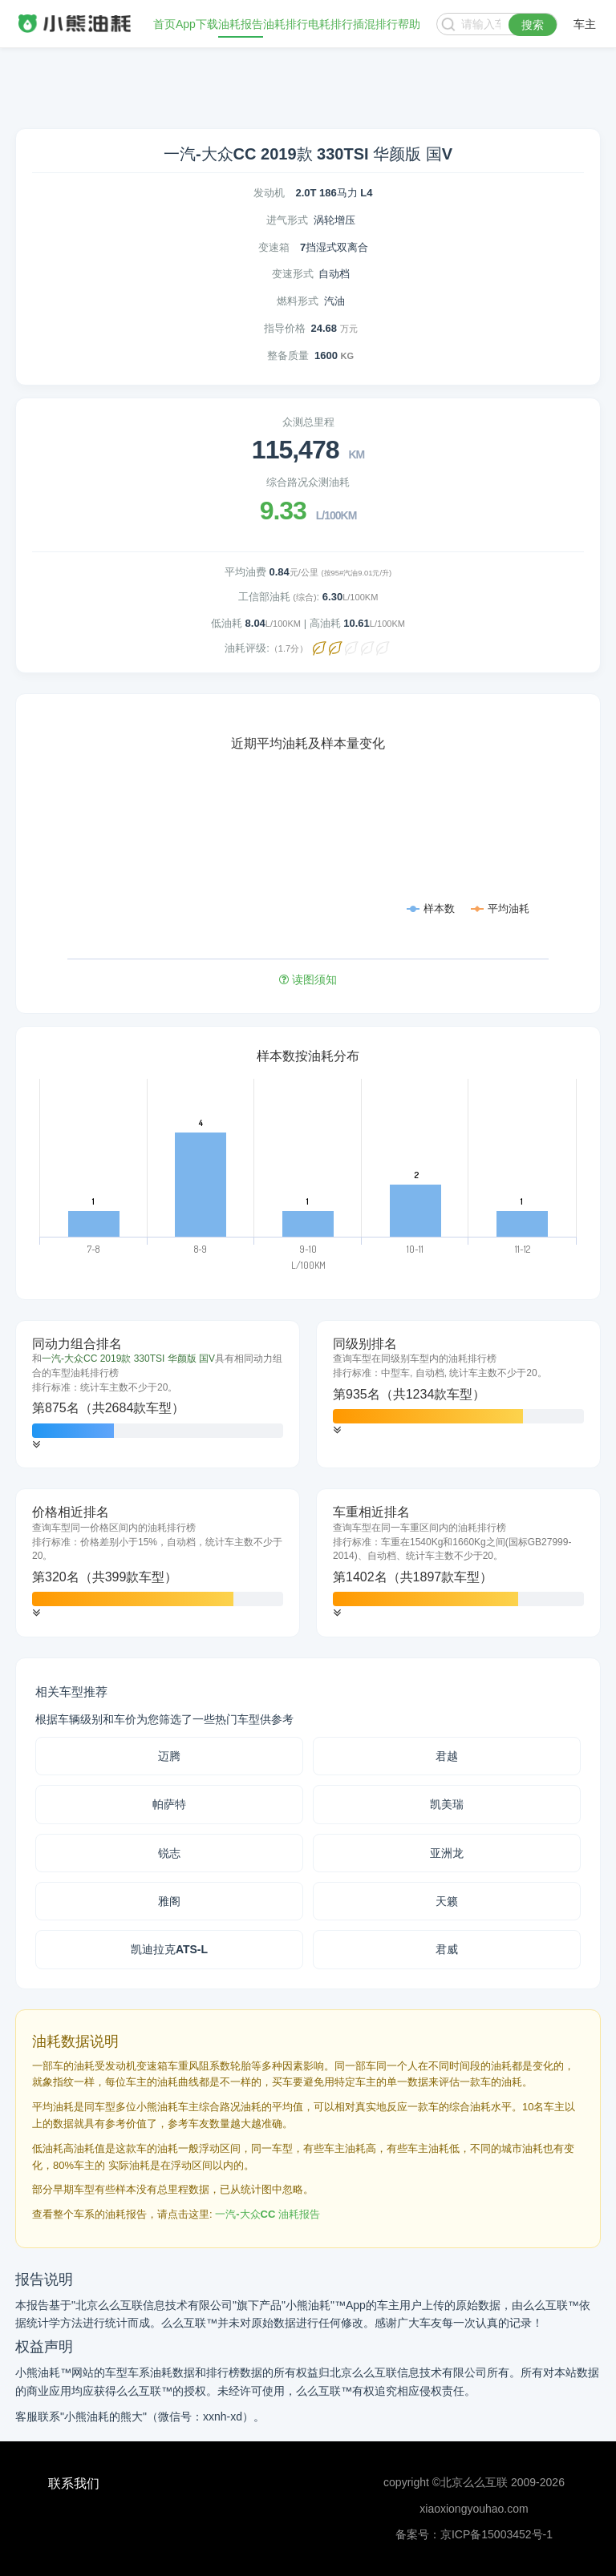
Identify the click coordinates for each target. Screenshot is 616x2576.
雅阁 (169, 1901)
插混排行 (375, 24)
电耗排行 (330, 24)
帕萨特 (169, 1804)
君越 (447, 1756)
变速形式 (293, 274)
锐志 (169, 1853)
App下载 (197, 24)
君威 (447, 1949)
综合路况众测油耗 (308, 482)
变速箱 (274, 247)
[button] (36, 1445)
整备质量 (288, 355)
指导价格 (285, 328)
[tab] (157, 1394)
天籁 (447, 1901)
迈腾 (169, 1756)
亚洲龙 (447, 1853)
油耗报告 (240, 24)
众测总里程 (308, 422)
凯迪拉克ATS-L (169, 1949)
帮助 (409, 24)
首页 (164, 24)
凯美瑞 (447, 1804)
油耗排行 (285, 24)
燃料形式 (297, 301)
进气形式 (287, 220)
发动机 (269, 193)
